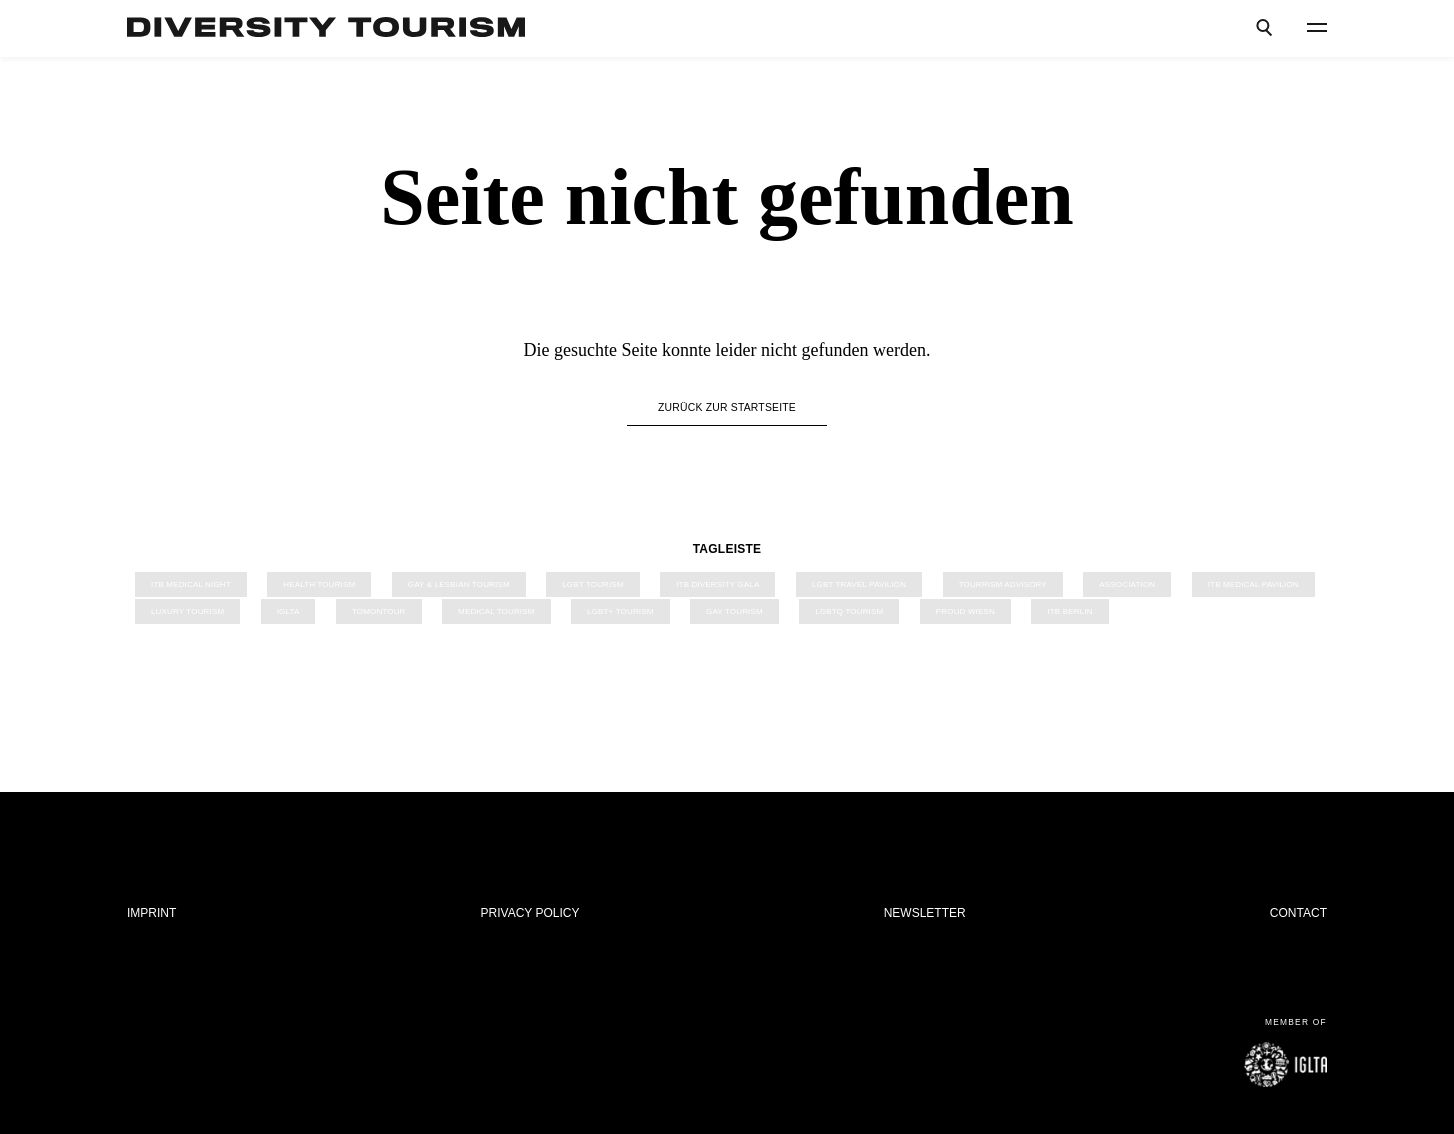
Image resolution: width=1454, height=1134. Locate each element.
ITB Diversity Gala (717, 584)
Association (1127, 584)
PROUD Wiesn (965, 611)
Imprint (151, 913)
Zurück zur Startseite (727, 407)
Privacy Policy (530, 913)
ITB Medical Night (191, 584)
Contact (1298, 913)
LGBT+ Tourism (620, 611)
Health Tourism (319, 584)
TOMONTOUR (379, 611)
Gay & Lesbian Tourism (459, 584)
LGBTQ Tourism (849, 611)
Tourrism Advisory (1003, 584)
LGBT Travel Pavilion (859, 584)
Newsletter (925, 913)
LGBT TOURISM (593, 584)
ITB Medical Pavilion (1253, 584)
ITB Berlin (1069, 611)
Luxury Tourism (187, 611)
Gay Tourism (734, 611)
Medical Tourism (496, 611)
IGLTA (288, 611)
